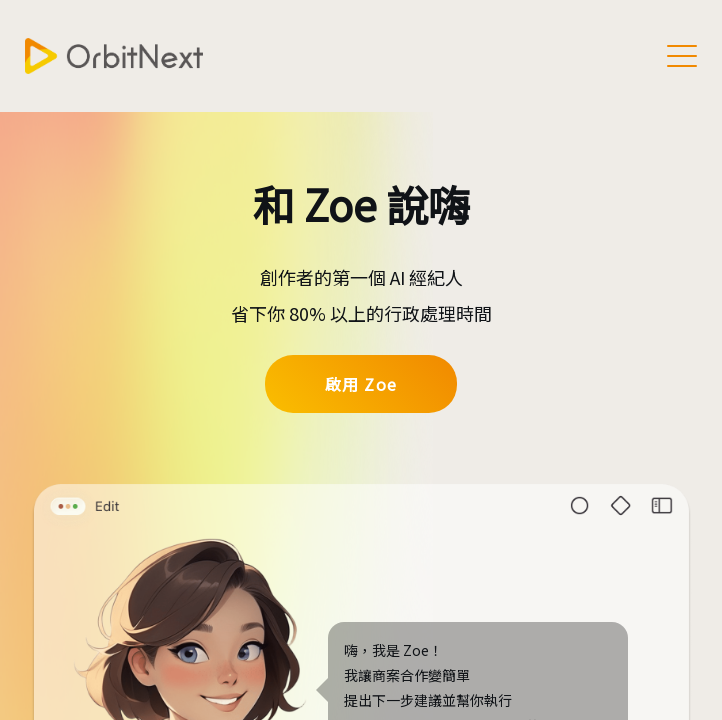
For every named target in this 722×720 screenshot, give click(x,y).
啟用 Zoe (361, 384)
